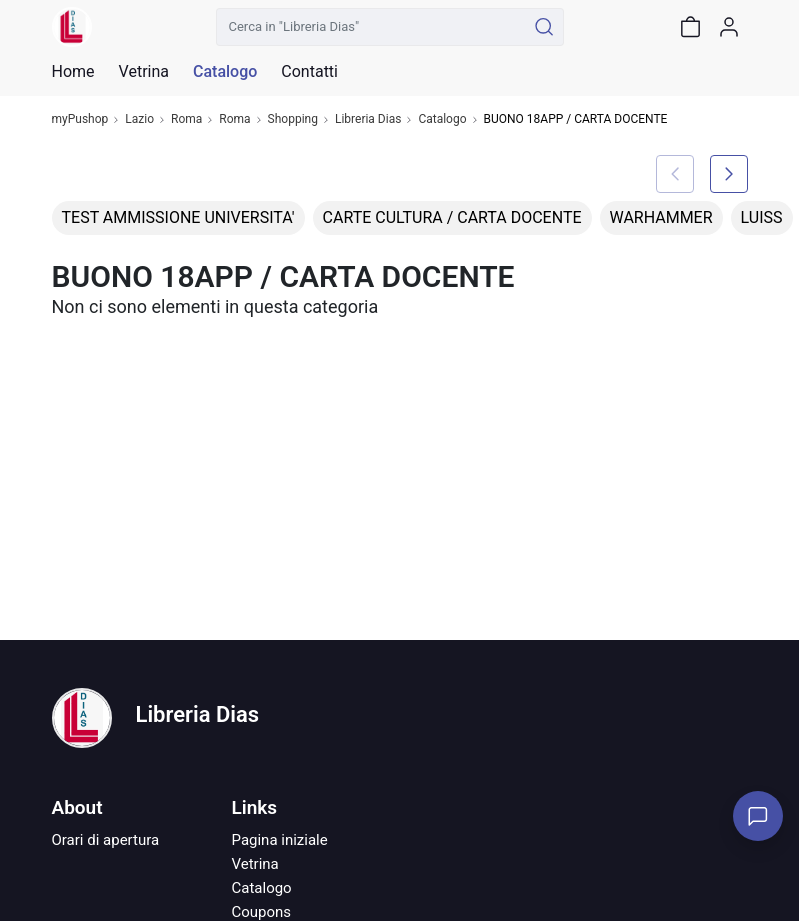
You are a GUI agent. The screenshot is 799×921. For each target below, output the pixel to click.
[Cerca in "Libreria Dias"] (371, 27)
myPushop (80, 119)
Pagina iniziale (280, 840)
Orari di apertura (106, 840)
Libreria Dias (368, 119)
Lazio (139, 119)
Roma (186, 119)
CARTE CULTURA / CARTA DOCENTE (452, 217)
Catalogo (225, 72)
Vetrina (255, 864)
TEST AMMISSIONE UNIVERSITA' (178, 217)
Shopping (293, 119)
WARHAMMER (661, 217)
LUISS (762, 217)
